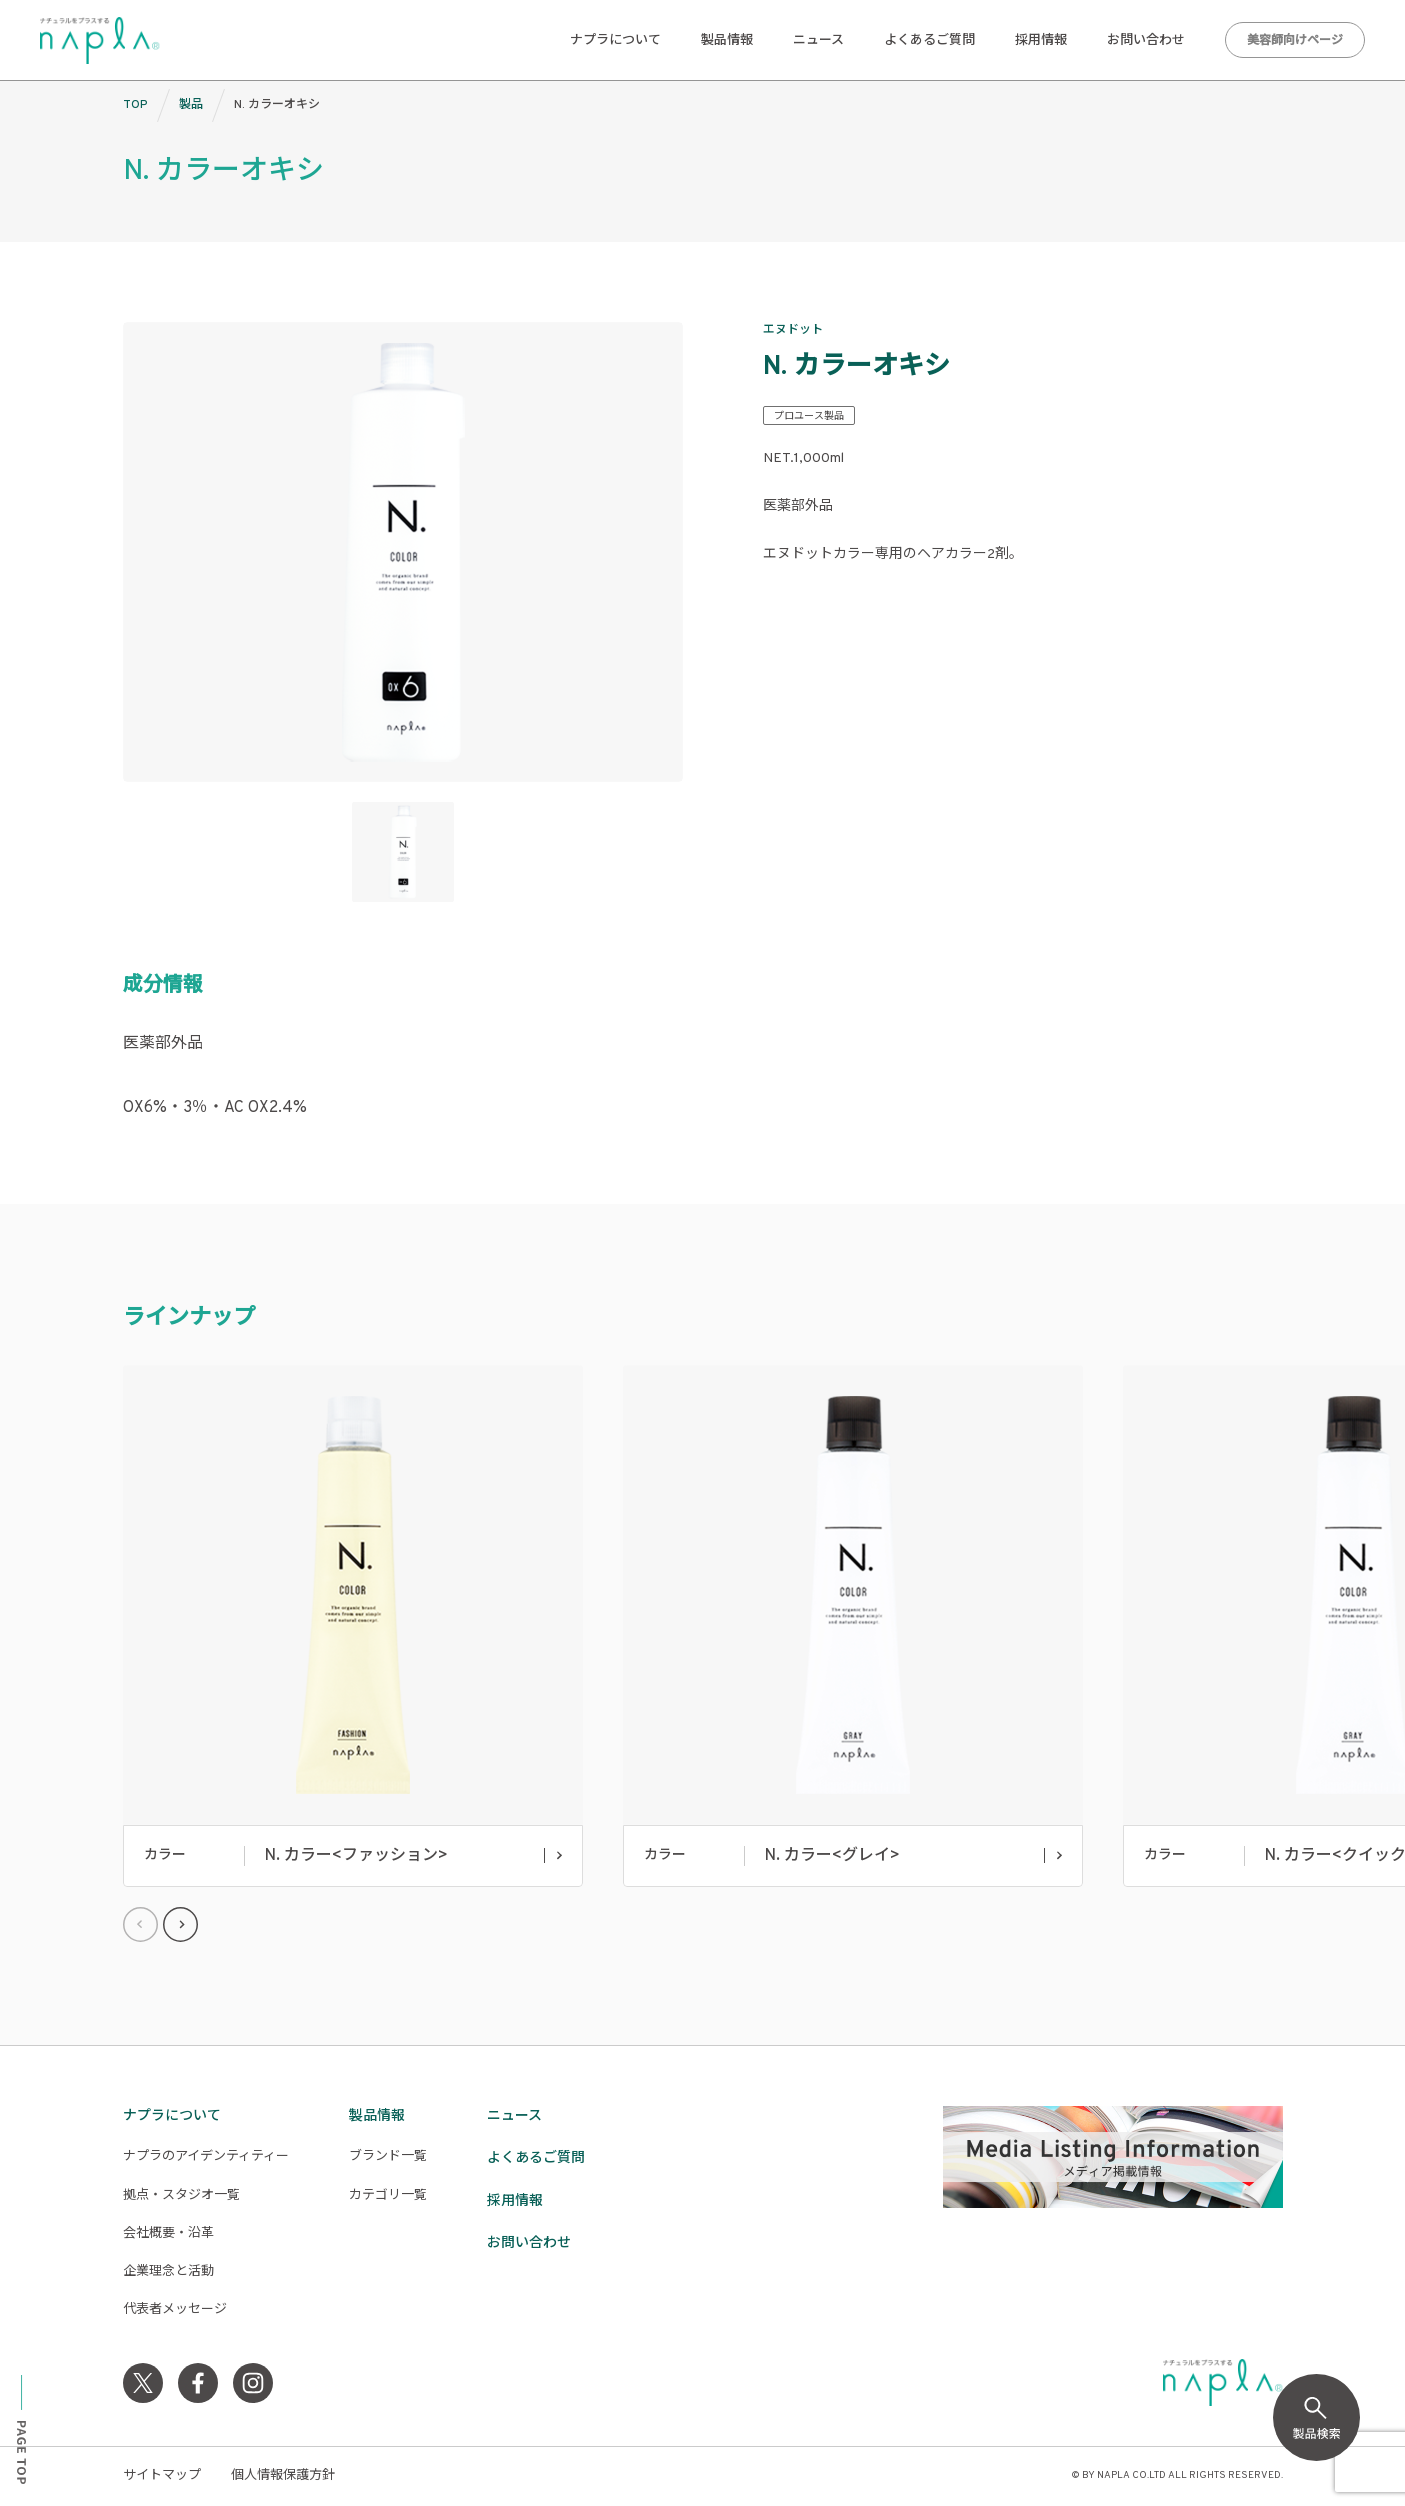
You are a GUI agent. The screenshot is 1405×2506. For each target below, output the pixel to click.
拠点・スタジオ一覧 (181, 2196)
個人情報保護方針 (283, 2476)
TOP (135, 105)
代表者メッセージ (175, 2310)
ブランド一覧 (388, 2157)
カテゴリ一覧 (388, 2196)
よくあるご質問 (929, 41)
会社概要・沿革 (168, 2234)
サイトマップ (162, 2476)
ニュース (818, 41)
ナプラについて (615, 41)
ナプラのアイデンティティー (206, 2157)
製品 (191, 105)
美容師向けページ (1295, 41)
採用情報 (1041, 41)
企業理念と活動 (168, 2272)
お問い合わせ (1146, 41)
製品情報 (727, 41)
